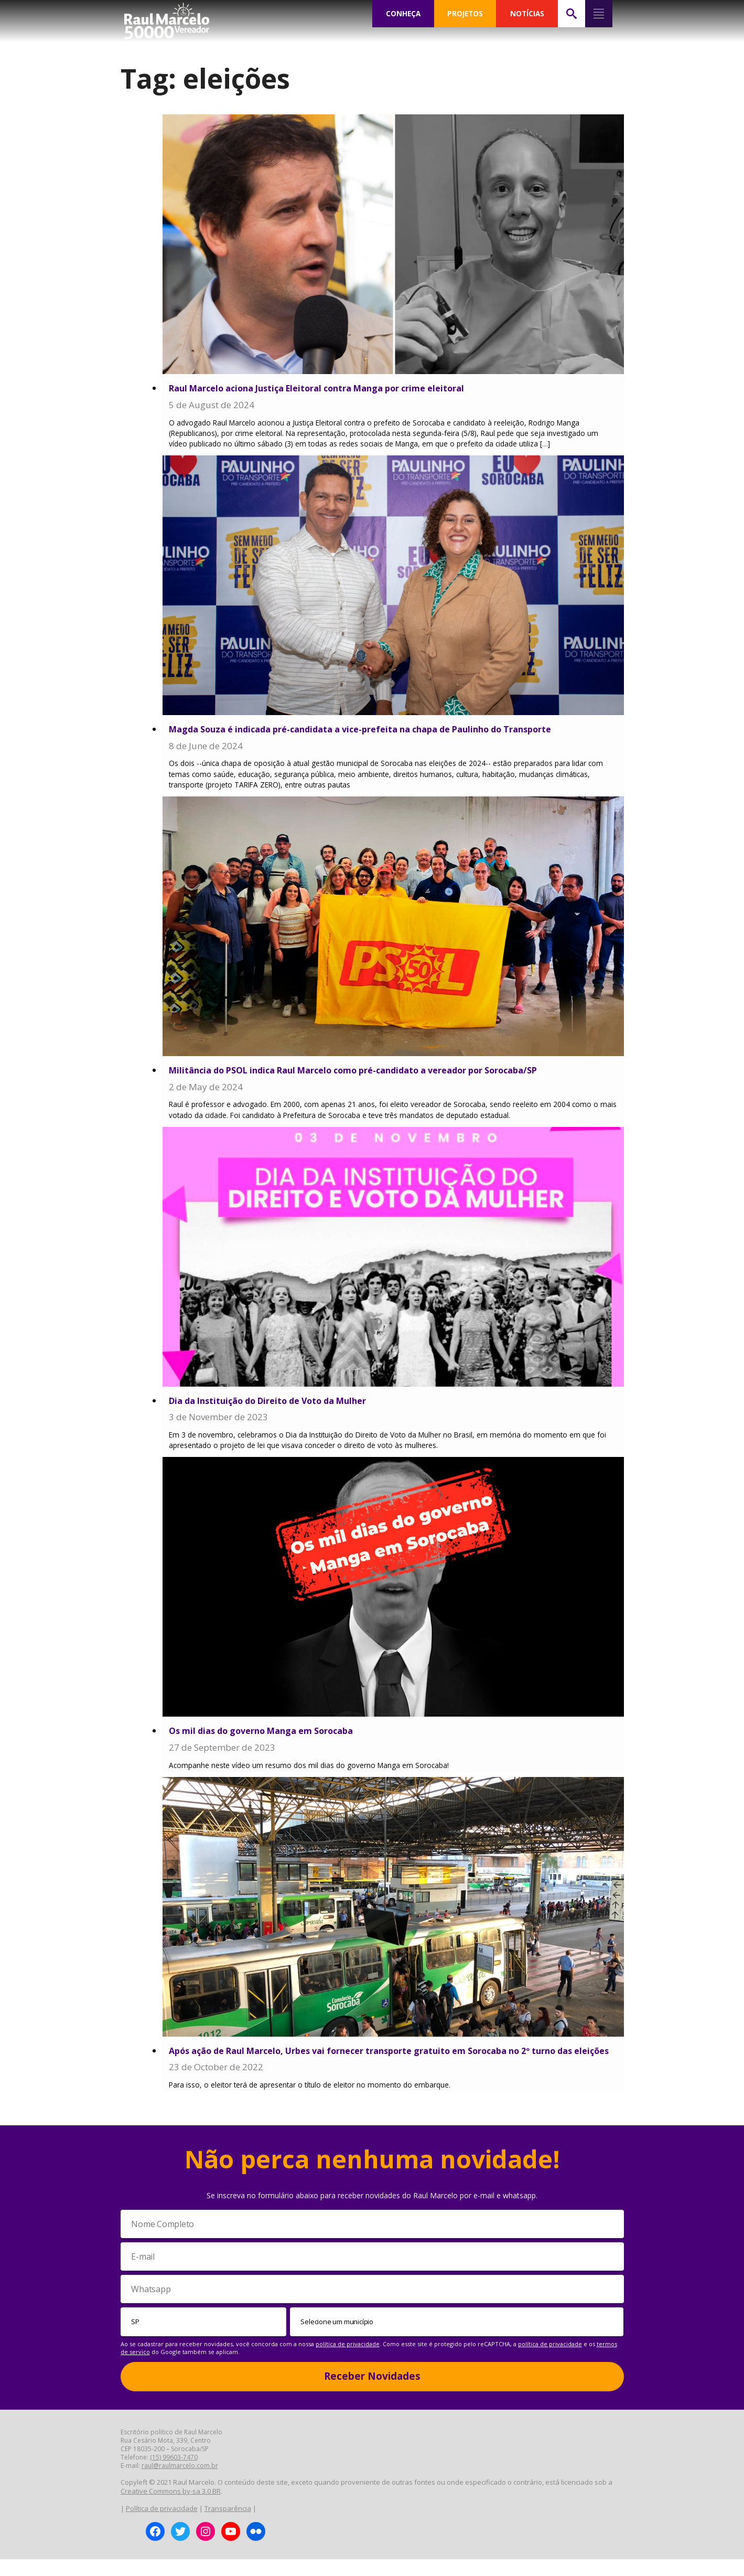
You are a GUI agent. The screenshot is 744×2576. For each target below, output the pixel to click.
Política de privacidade (162, 2525)
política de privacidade (348, 2361)
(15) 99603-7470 (174, 2473)
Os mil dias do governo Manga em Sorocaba (266, 1734)
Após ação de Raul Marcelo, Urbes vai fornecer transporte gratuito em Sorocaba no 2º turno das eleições (381, 2061)
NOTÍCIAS (527, 13)
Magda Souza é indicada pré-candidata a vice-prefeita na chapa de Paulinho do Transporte (371, 731)
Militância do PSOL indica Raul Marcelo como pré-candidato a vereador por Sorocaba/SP (366, 1072)
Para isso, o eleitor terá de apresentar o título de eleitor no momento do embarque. (317, 2101)
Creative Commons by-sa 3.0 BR (171, 2508)
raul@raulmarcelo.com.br (180, 2482)
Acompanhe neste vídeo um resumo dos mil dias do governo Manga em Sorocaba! (313, 1769)
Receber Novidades (372, 2393)
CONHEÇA (403, 13)
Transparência (227, 2525)
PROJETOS (465, 13)
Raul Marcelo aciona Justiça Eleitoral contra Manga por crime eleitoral (326, 388)
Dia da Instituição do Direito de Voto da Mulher (274, 1403)
